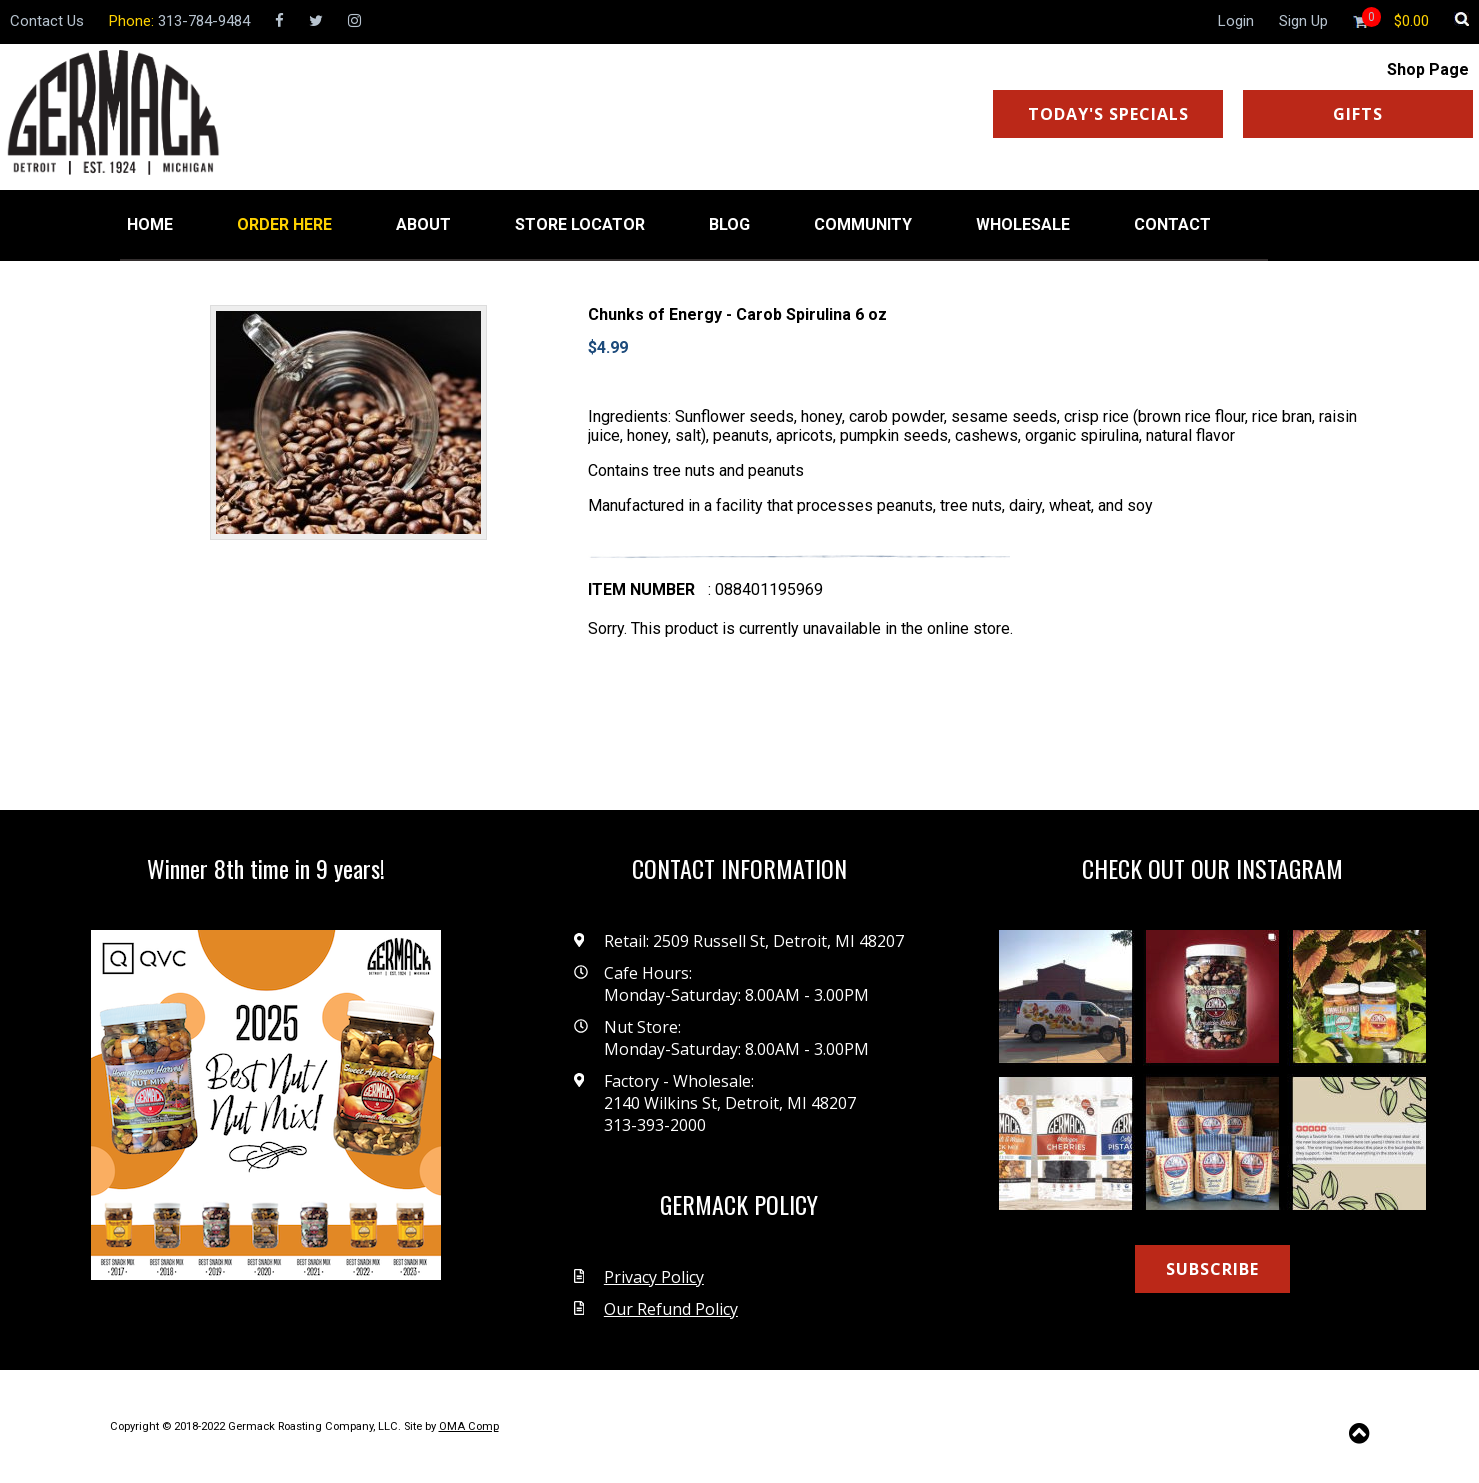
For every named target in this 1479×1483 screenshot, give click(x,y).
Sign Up (1303, 21)
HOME (150, 224)
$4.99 (608, 347)
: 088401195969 (765, 589)
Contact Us (47, 21)
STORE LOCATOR (580, 224)
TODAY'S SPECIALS (1108, 114)
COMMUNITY (863, 224)
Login (1236, 21)
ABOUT (423, 224)
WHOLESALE (1023, 224)
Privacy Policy (654, 1277)
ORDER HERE (284, 224)
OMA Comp (469, 1426)
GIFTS (1358, 114)
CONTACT (1172, 224)
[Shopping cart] (1411, 21)
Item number (641, 589)
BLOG (729, 224)
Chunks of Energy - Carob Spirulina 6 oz (737, 314)
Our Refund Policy (671, 1309)
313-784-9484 (204, 21)
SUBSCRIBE (1212, 1269)
